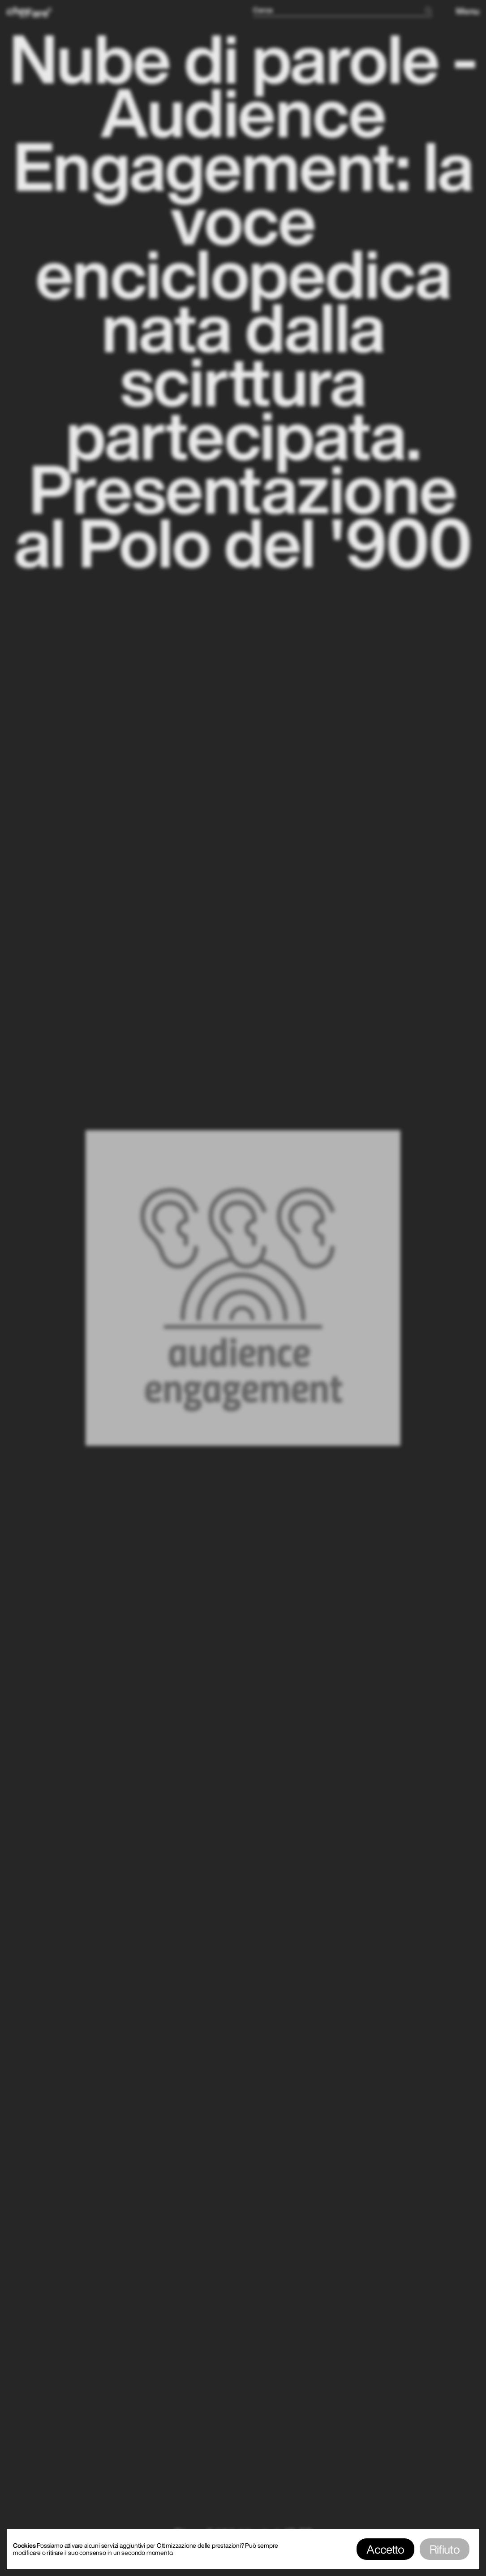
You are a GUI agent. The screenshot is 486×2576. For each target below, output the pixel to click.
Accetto (385, 2549)
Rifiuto (445, 2549)
